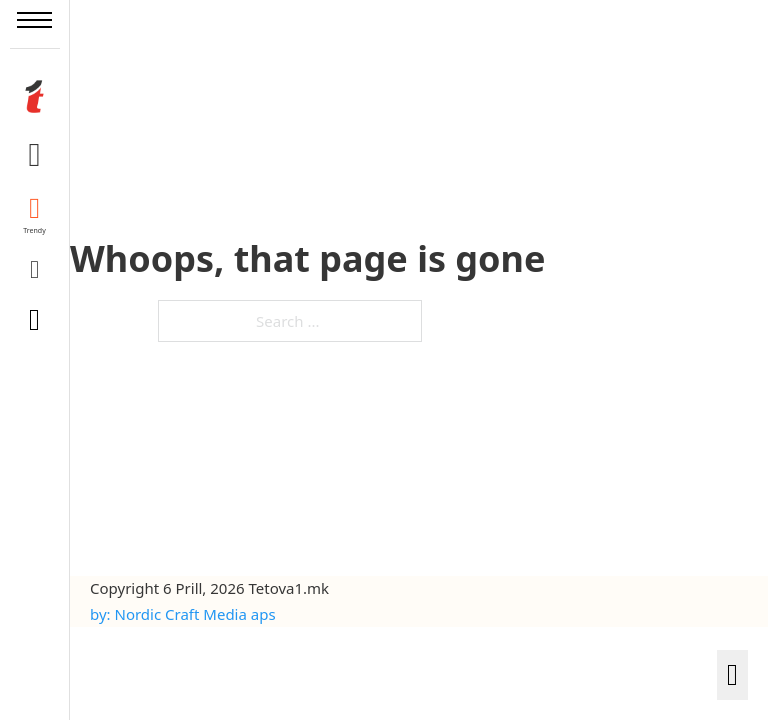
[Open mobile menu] (34, 20)
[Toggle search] (35, 320)
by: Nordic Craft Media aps (183, 614)
